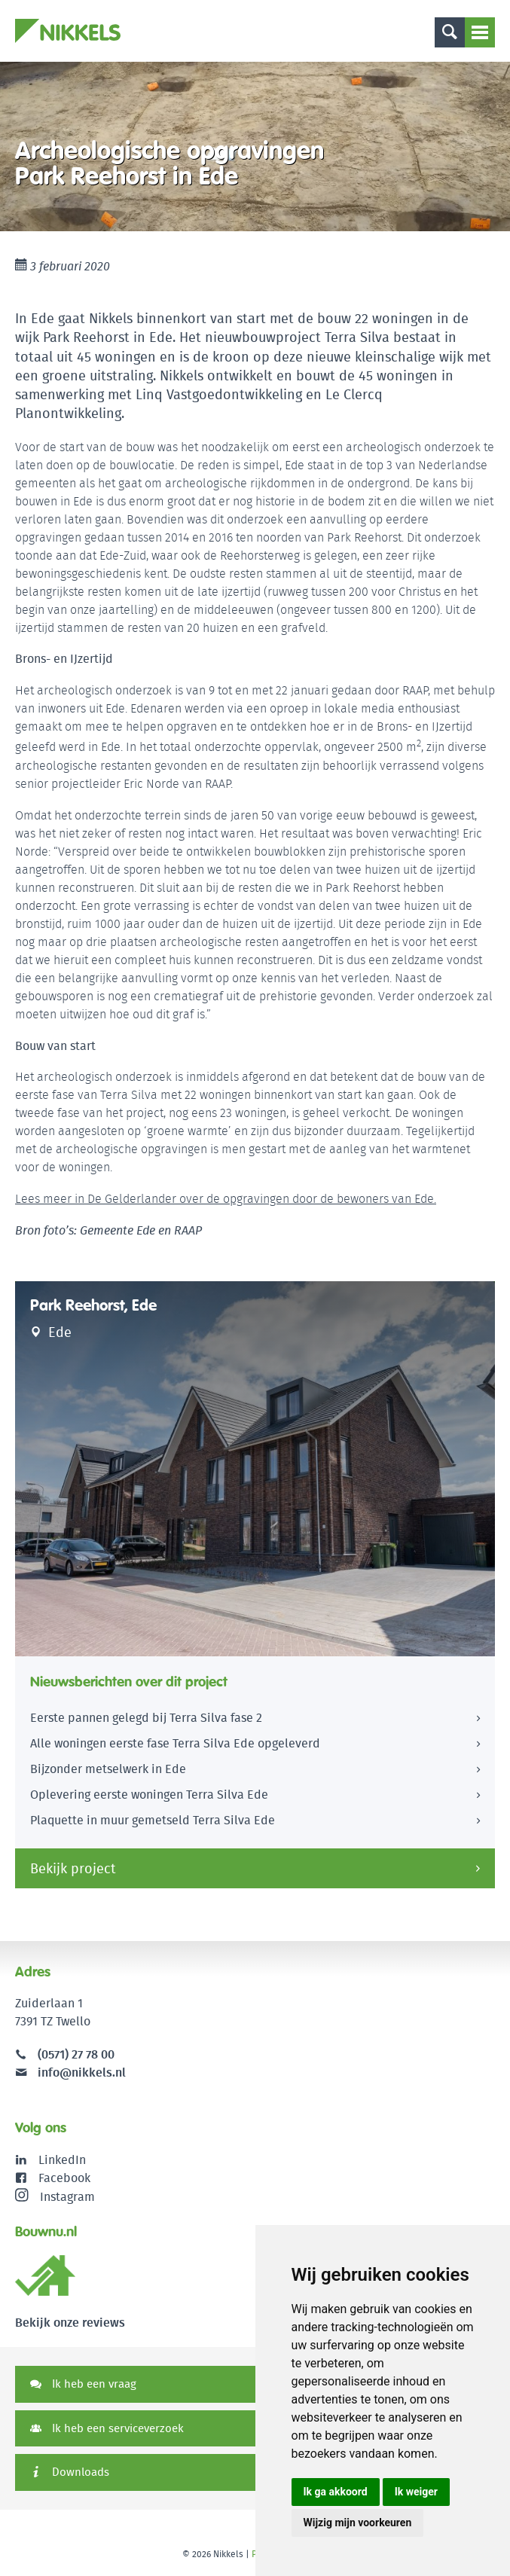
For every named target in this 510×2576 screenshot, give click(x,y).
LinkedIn (62, 2160)
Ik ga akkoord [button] (336, 2492)
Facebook (64, 2178)
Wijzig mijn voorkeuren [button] (358, 2522)
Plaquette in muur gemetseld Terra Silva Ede (152, 1820)
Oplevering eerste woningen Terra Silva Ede (149, 1794)
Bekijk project (73, 1868)
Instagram (55, 2196)
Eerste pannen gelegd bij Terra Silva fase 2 (146, 1717)
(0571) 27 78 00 (76, 2054)
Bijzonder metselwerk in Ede (108, 1769)
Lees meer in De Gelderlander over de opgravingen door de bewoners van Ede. (225, 1198)
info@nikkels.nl (70, 2072)
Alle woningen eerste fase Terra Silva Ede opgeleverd (175, 1743)
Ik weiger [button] (416, 2492)
